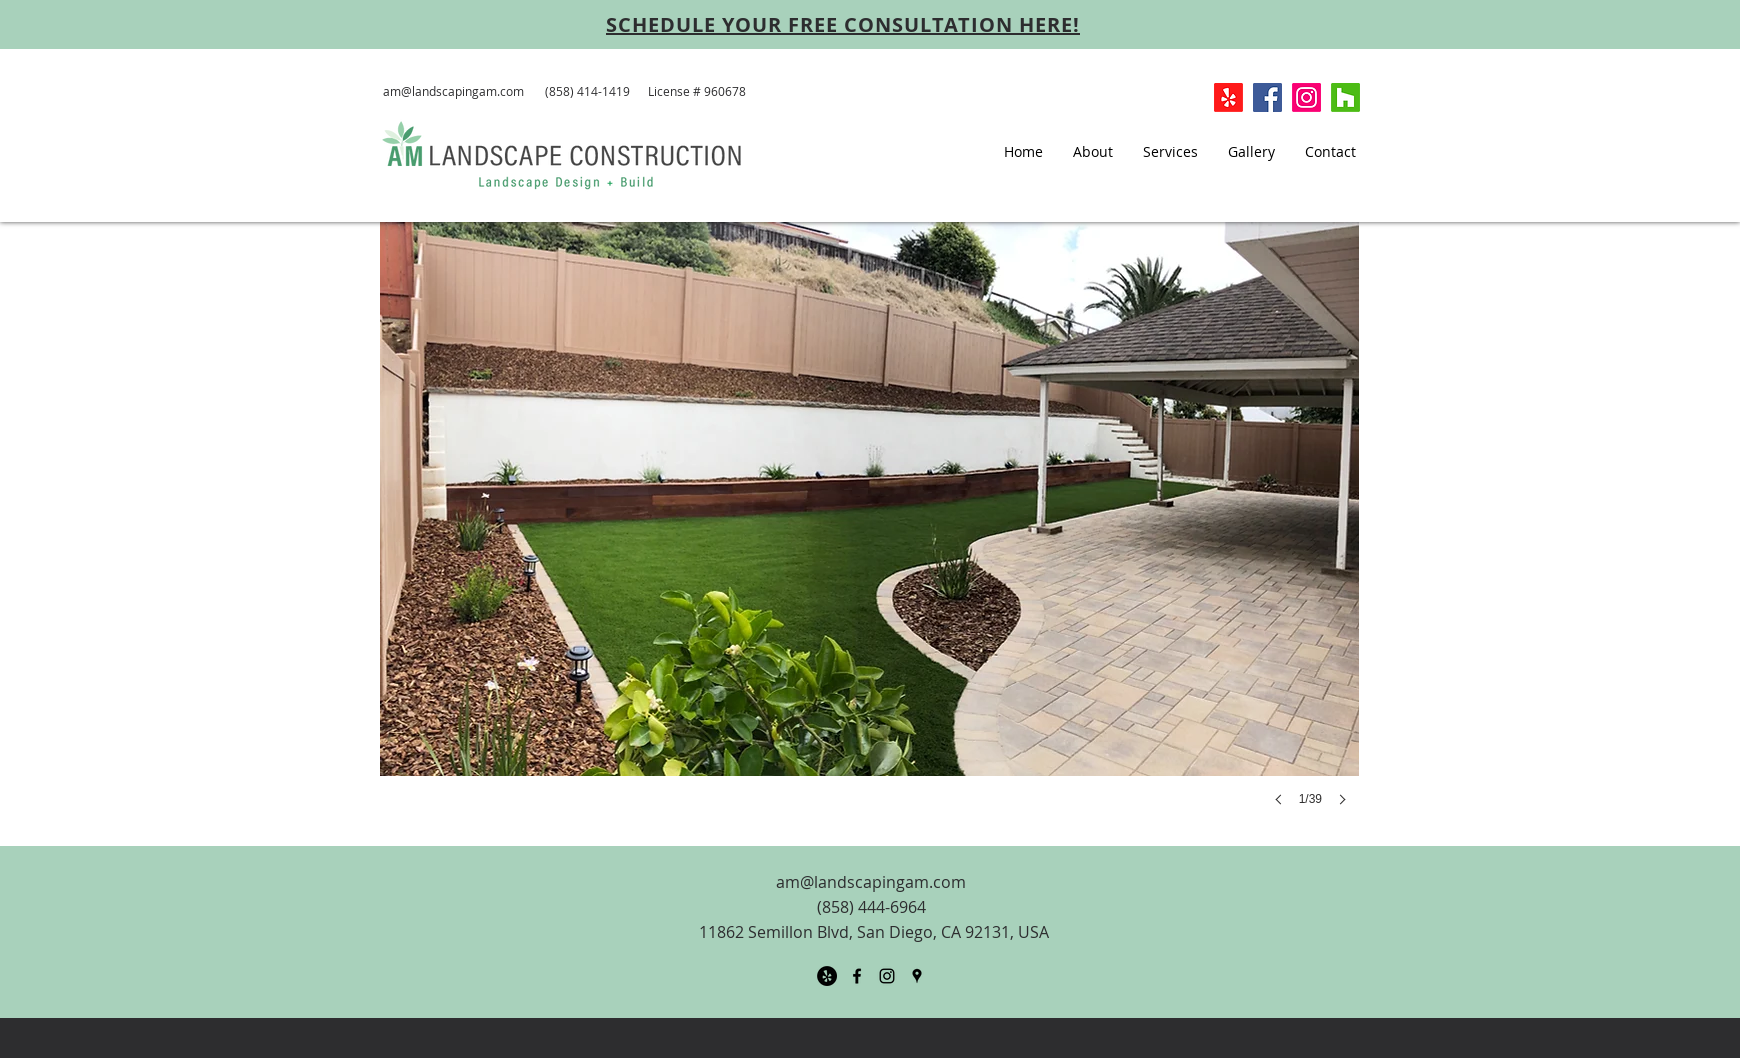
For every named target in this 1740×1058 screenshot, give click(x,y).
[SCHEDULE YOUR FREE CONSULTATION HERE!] (843, 24)
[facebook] (857, 976)
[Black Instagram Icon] (887, 976)
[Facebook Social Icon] (1267, 97)
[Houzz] (1345, 97)
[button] (869, 534)
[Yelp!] (1228, 97)
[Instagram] (1306, 97)
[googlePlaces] (917, 976)
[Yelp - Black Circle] (827, 976)
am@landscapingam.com (453, 91)
